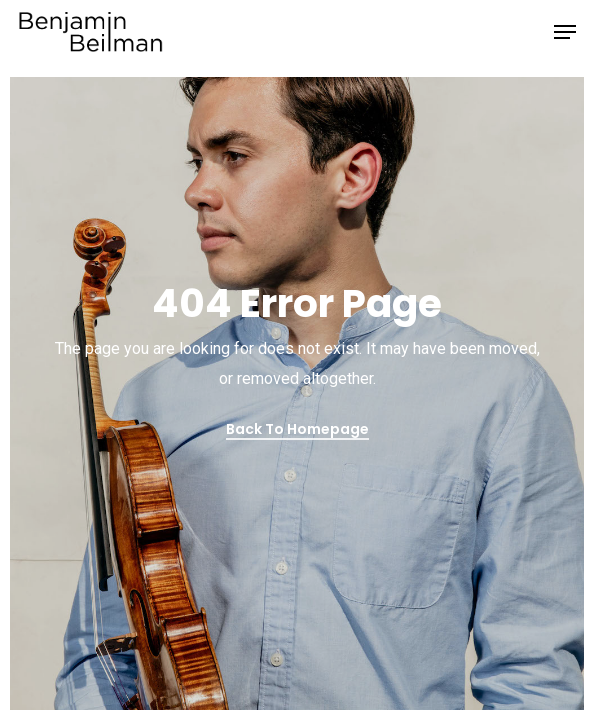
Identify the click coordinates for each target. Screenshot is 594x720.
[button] (565, 32)
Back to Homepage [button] (297, 429)
